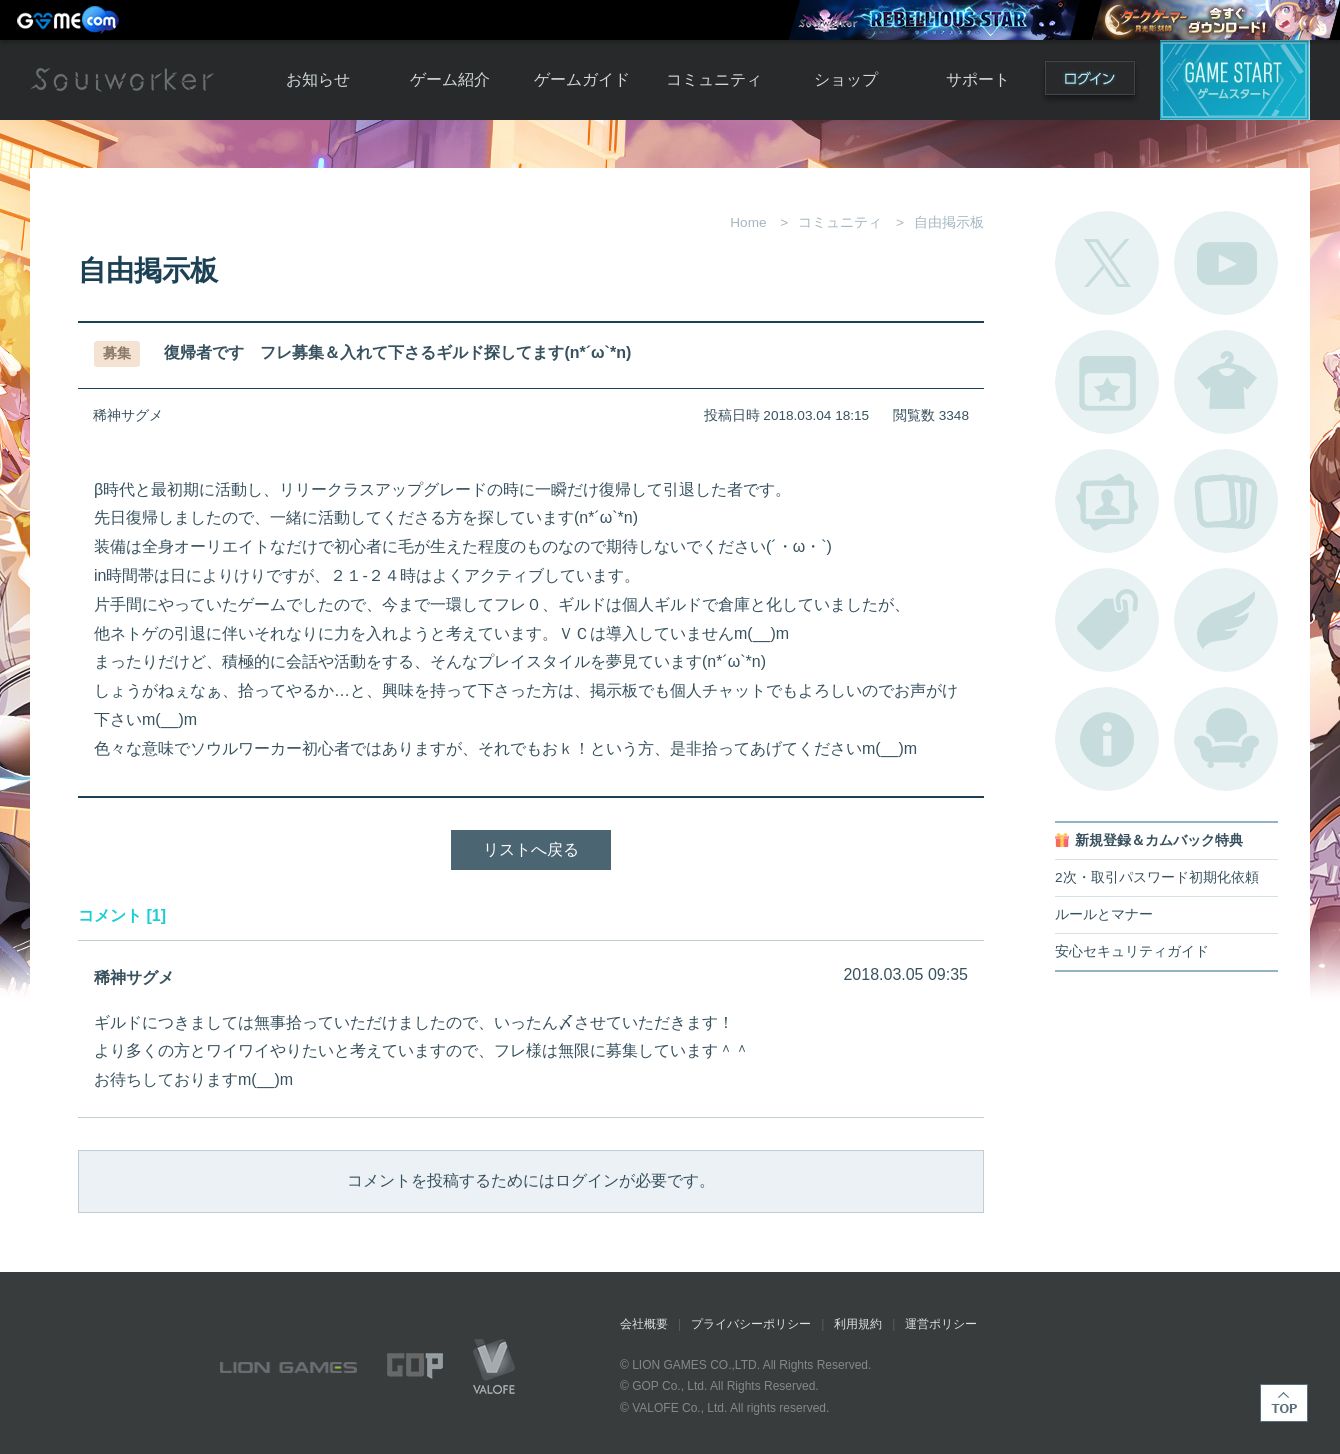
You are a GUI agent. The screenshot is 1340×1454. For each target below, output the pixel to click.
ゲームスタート (1235, 80)
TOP (1284, 1403)
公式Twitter (1107, 263)
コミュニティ (714, 79)
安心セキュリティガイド (1132, 951)
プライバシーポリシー (751, 1324)
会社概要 (644, 1324)
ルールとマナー (1104, 914)
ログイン (1090, 82)
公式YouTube (1226, 263)
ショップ (846, 79)
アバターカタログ (1226, 382)
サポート (978, 79)
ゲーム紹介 (450, 79)
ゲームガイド (582, 79)
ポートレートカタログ (1107, 501)
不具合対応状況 (1107, 739)
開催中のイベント (1107, 382)
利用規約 (858, 1324)
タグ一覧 (1107, 620)
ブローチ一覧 (1226, 620)
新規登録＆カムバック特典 (1159, 840)
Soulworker (122, 80)
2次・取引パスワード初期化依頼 (1157, 877)
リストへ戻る (531, 849)
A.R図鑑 (1226, 501)
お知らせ (318, 79)
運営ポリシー (941, 1324)
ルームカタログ (1226, 739)
